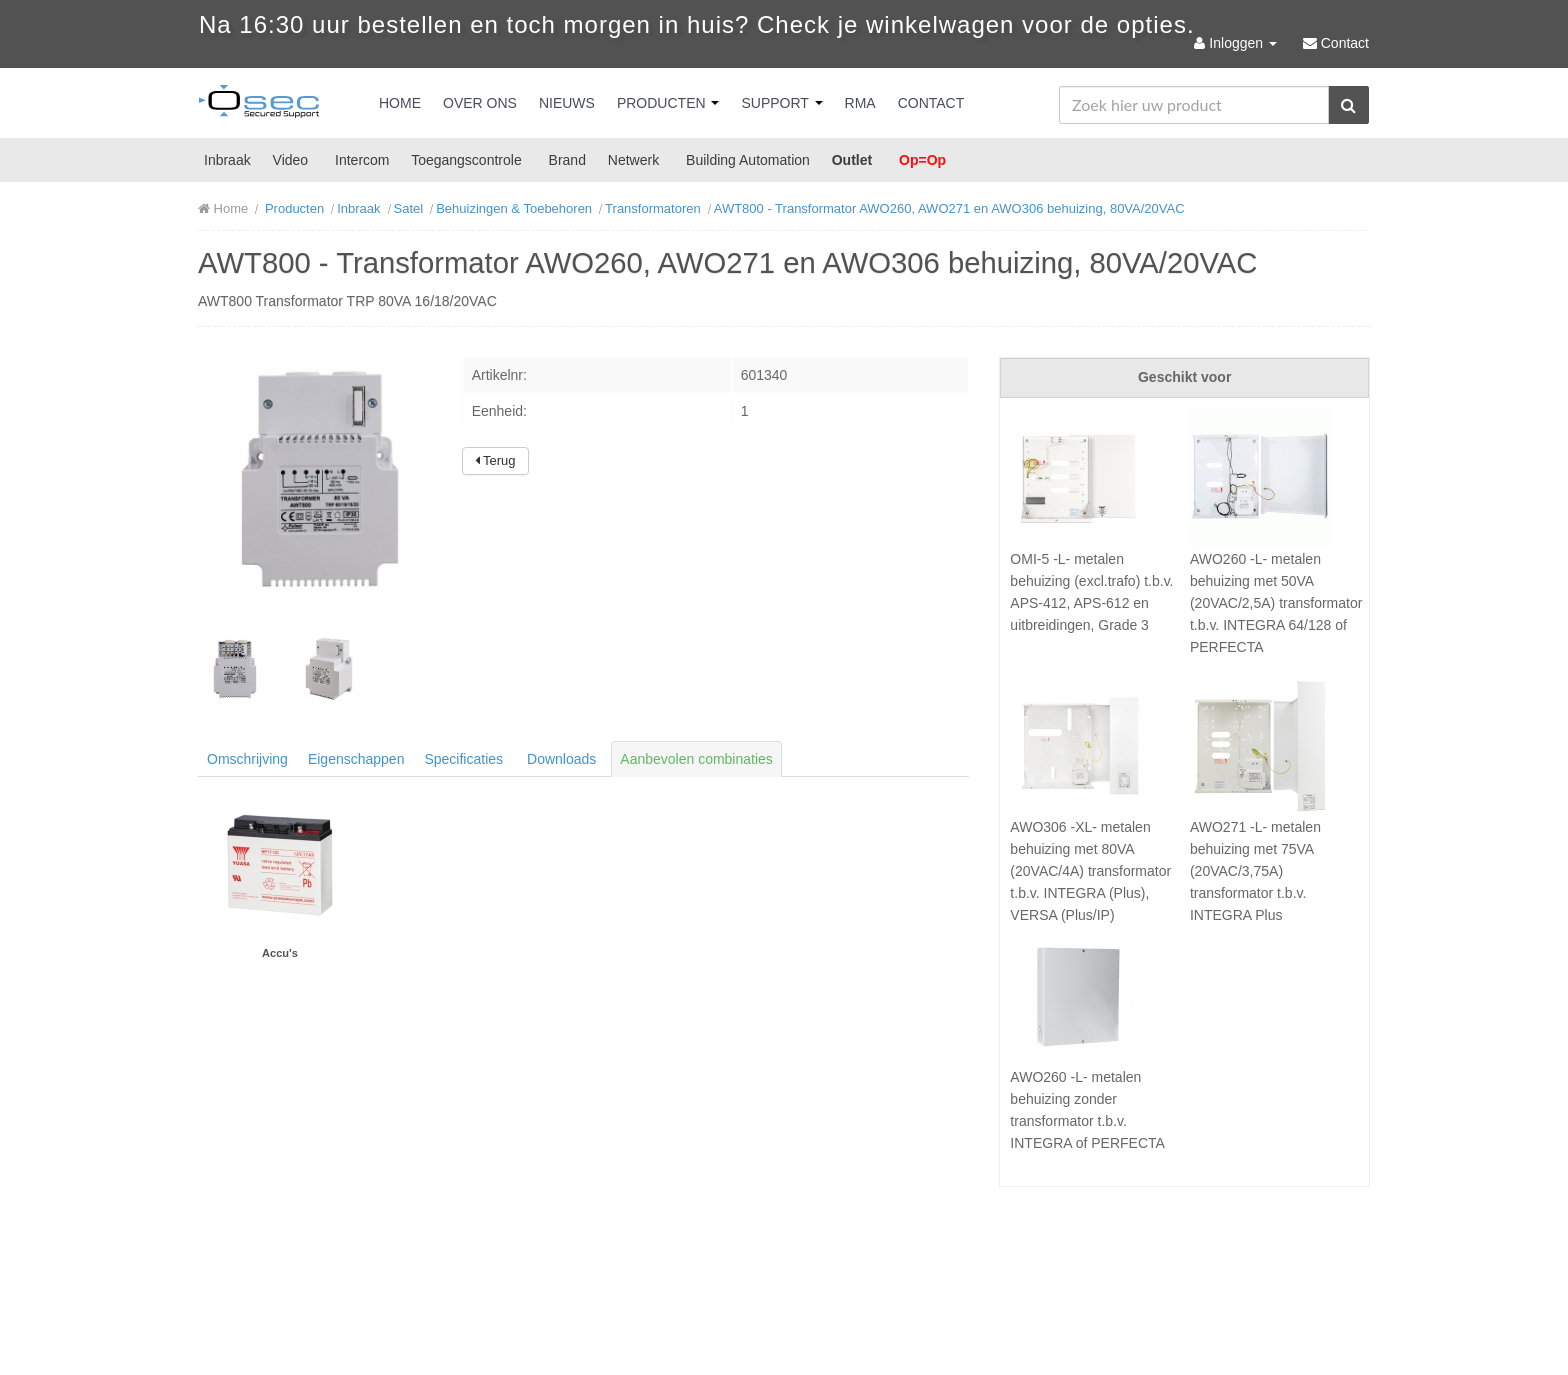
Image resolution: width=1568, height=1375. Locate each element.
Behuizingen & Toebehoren (514, 208)
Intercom (362, 160)
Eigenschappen (356, 759)
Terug (495, 460)
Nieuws (567, 103)
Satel (409, 208)
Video (291, 160)
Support (781, 103)
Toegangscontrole (466, 160)
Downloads (561, 759)
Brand (567, 160)
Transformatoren (653, 208)
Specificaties (463, 759)
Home (400, 103)
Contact (931, 103)
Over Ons (480, 103)
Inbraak (227, 160)
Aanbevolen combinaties (696, 759)
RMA (860, 103)
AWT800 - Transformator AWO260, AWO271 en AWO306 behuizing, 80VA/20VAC (949, 208)
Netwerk (633, 160)
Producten (668, 103)
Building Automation (748, 160)
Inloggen (1237, 43)
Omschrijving (247, 759)
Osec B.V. (259, 105)
